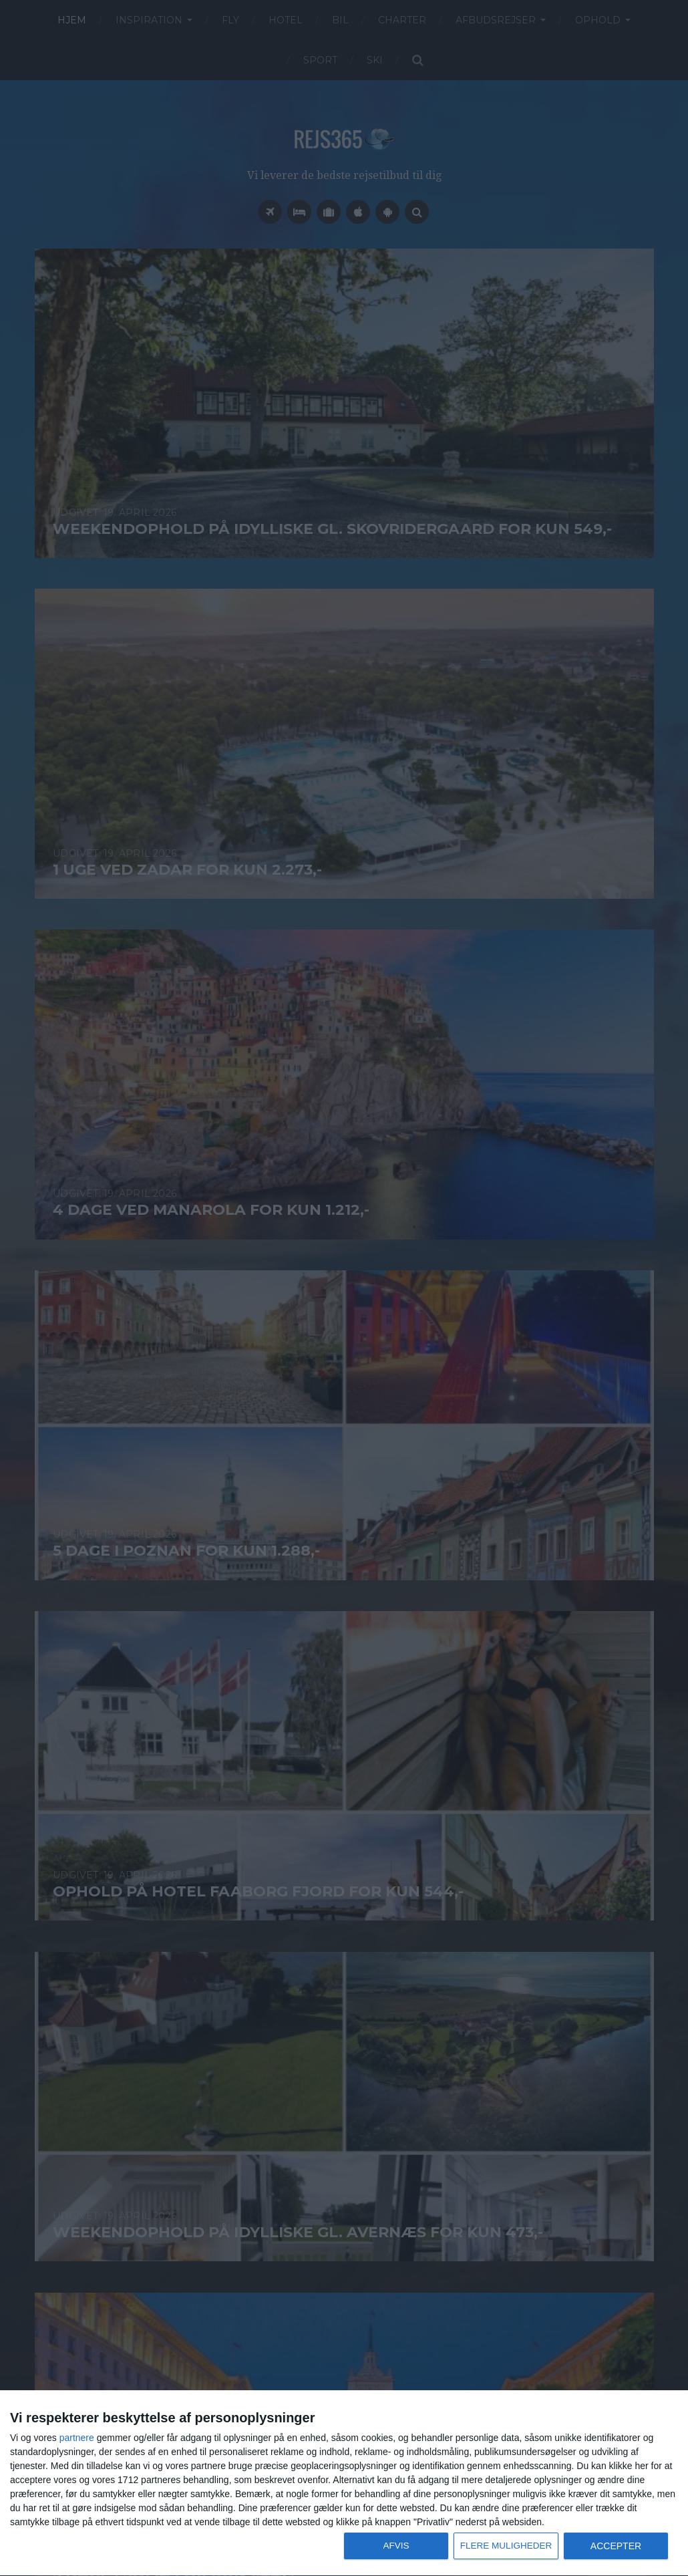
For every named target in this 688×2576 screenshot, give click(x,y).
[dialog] (344, 2483)
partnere (76, 2437)
